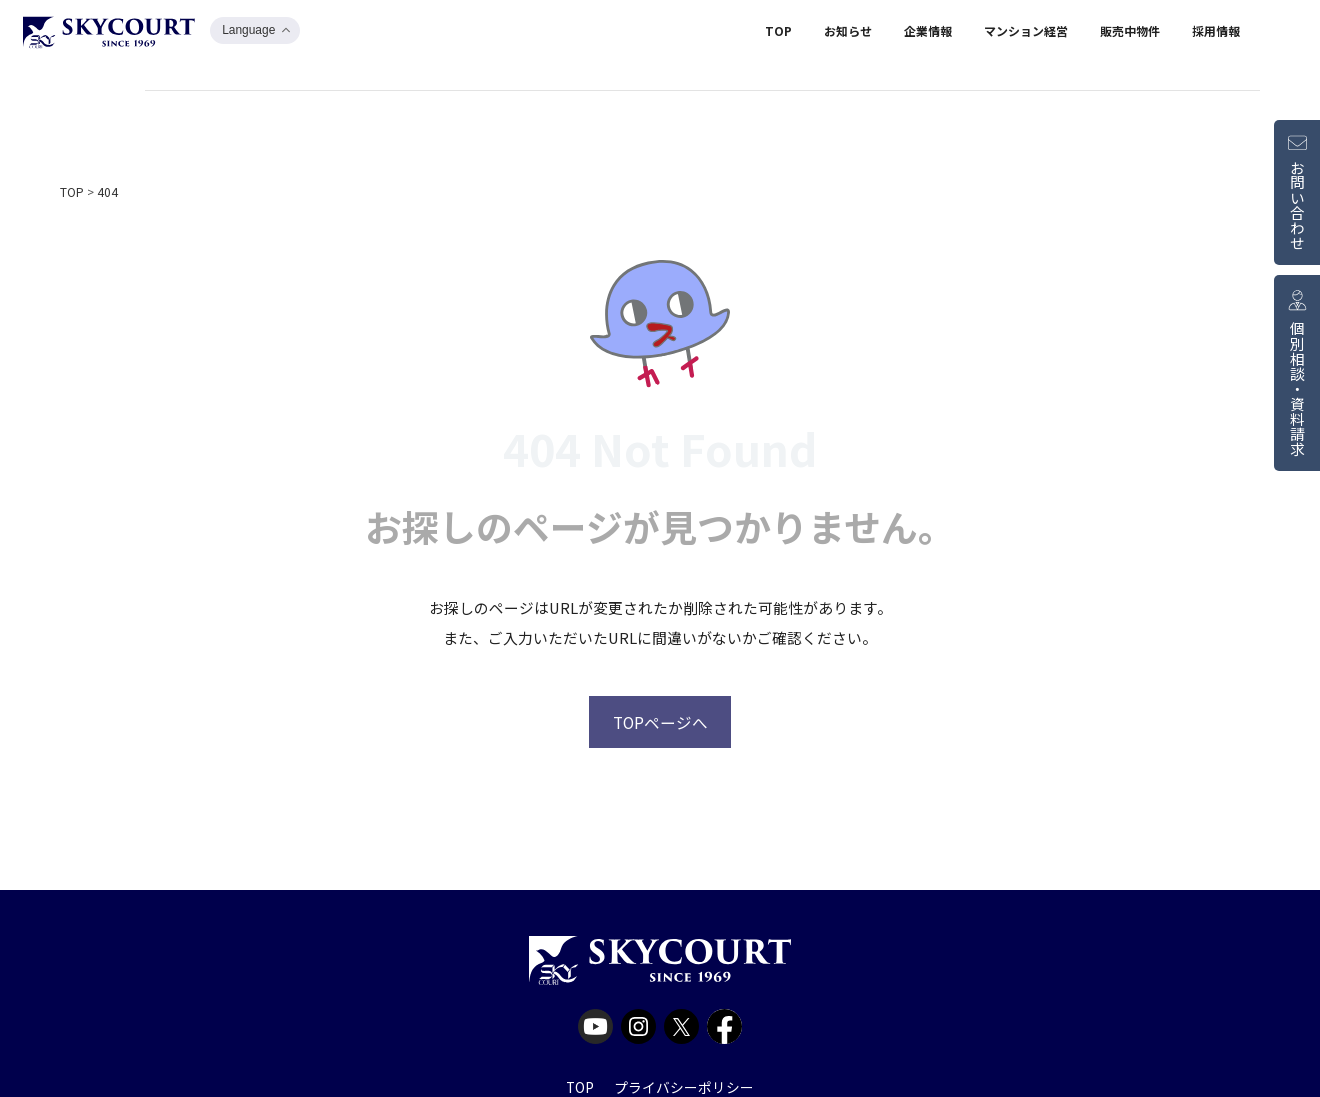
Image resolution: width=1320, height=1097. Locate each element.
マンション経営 (1026, 33)
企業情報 (928, 33)
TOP (778, 33)
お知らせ (848, 33)
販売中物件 (1130, 33)
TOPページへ (660, 720)
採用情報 (1216, 33)
